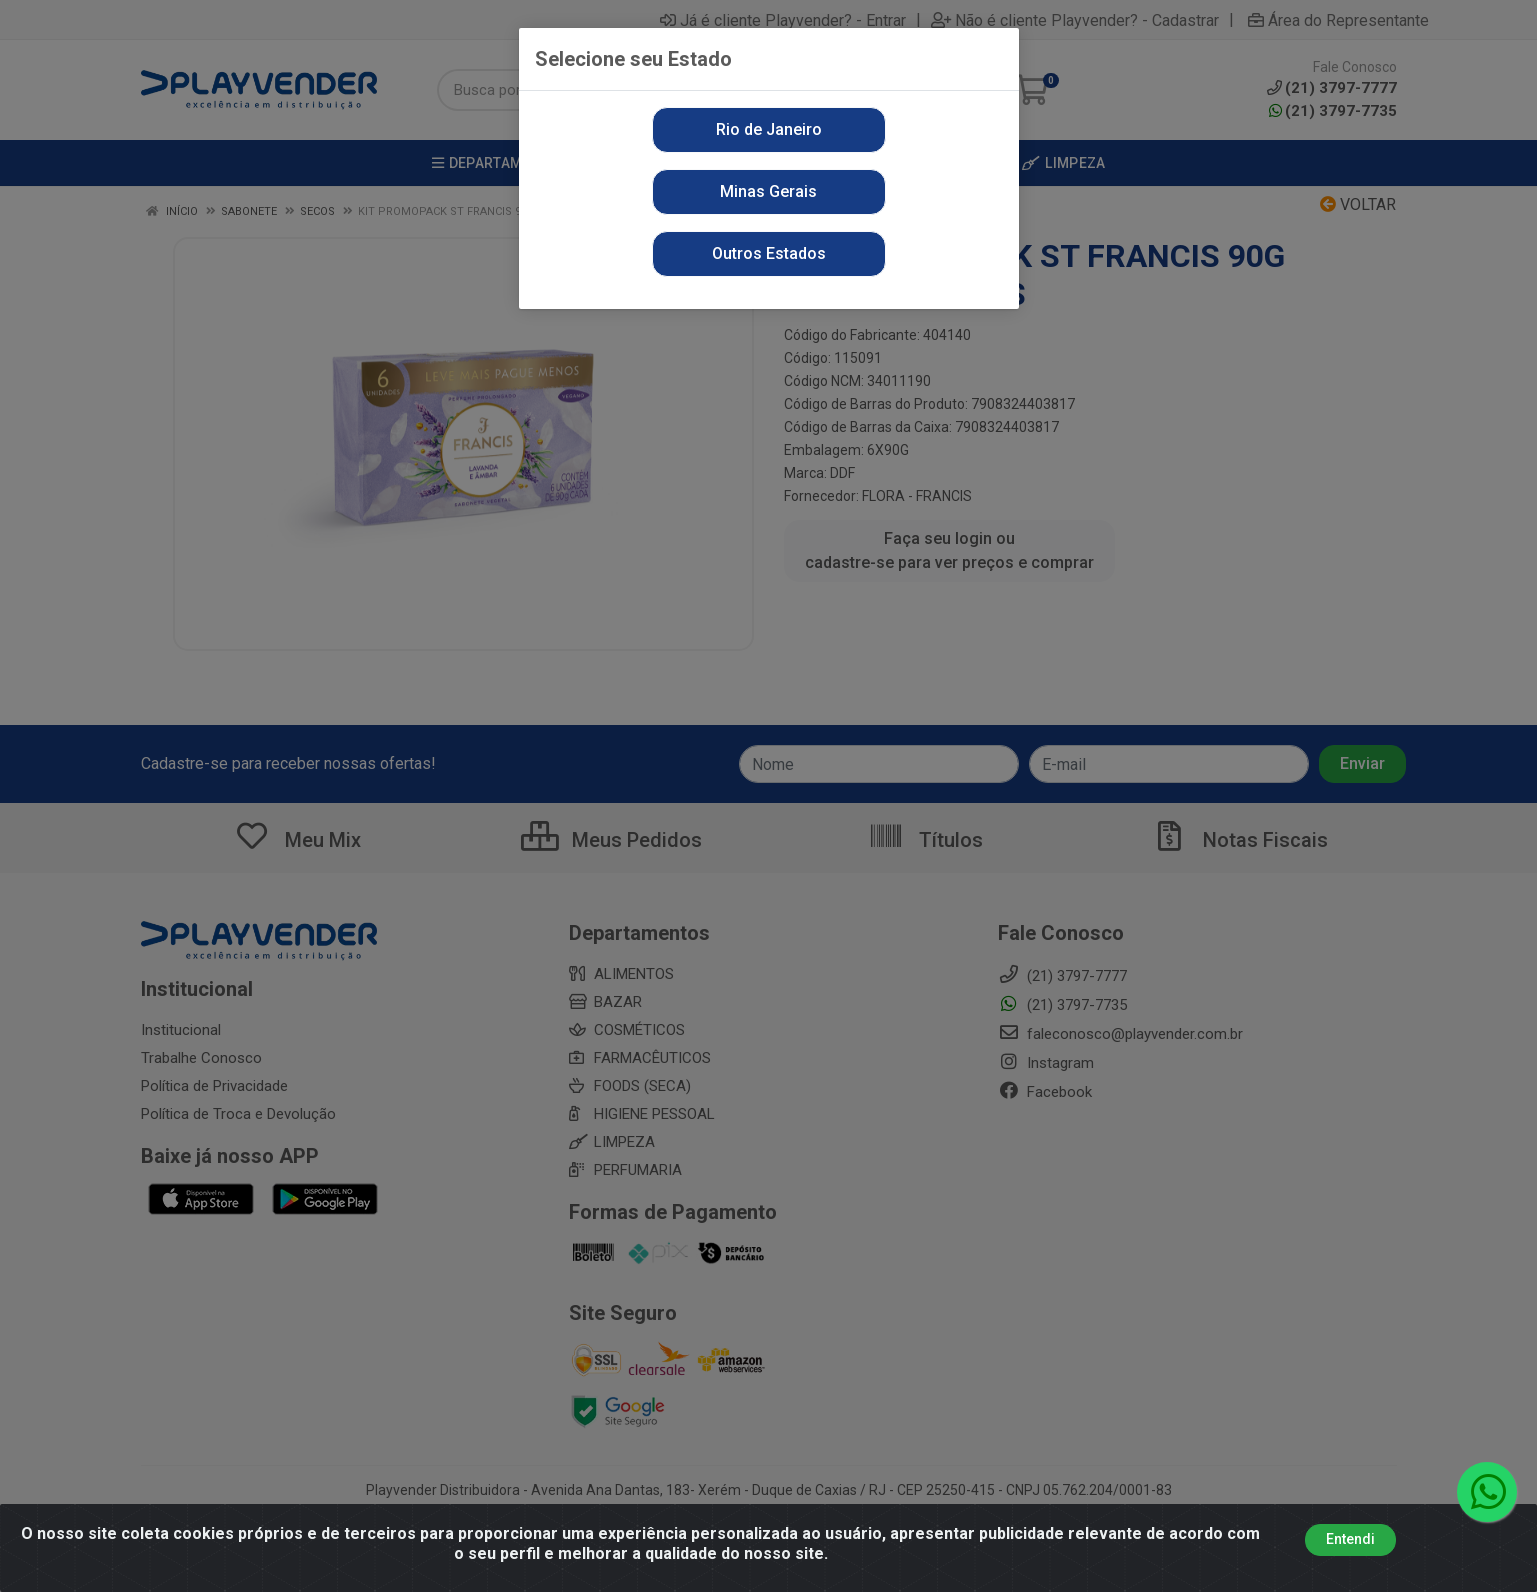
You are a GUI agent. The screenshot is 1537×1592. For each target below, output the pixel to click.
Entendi (1350, 1540)
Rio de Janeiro (769, 129)
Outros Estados (769, 253)
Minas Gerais (768, 191)
